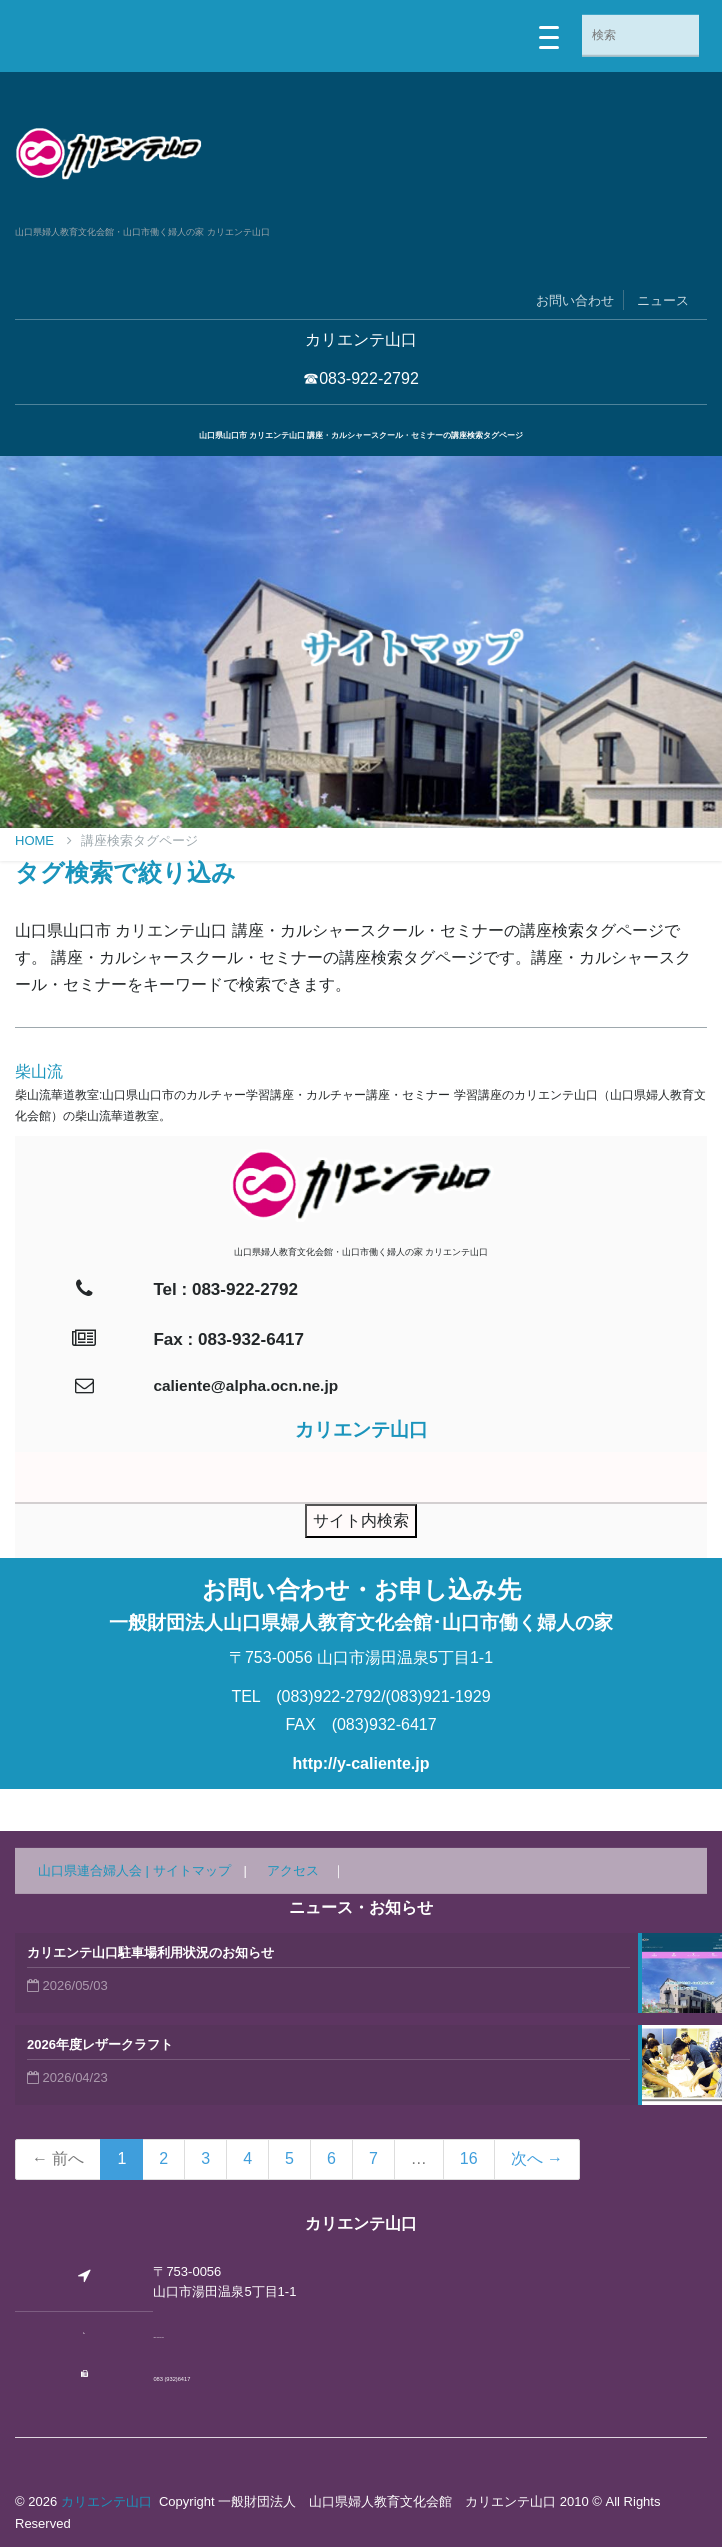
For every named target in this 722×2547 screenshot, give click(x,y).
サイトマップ (192, 1870)
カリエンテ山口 (106, 2501)
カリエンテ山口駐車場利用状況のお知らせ (150, 1952)
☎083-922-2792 (361, 378)
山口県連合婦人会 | (95, 1870)
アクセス (293, 1870)
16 (469, 2158)
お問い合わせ (575, 300)
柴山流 (39, 1071)
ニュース (663, 300)
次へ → (537, 2158)
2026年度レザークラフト (100, 2044)
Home (43, 840)
